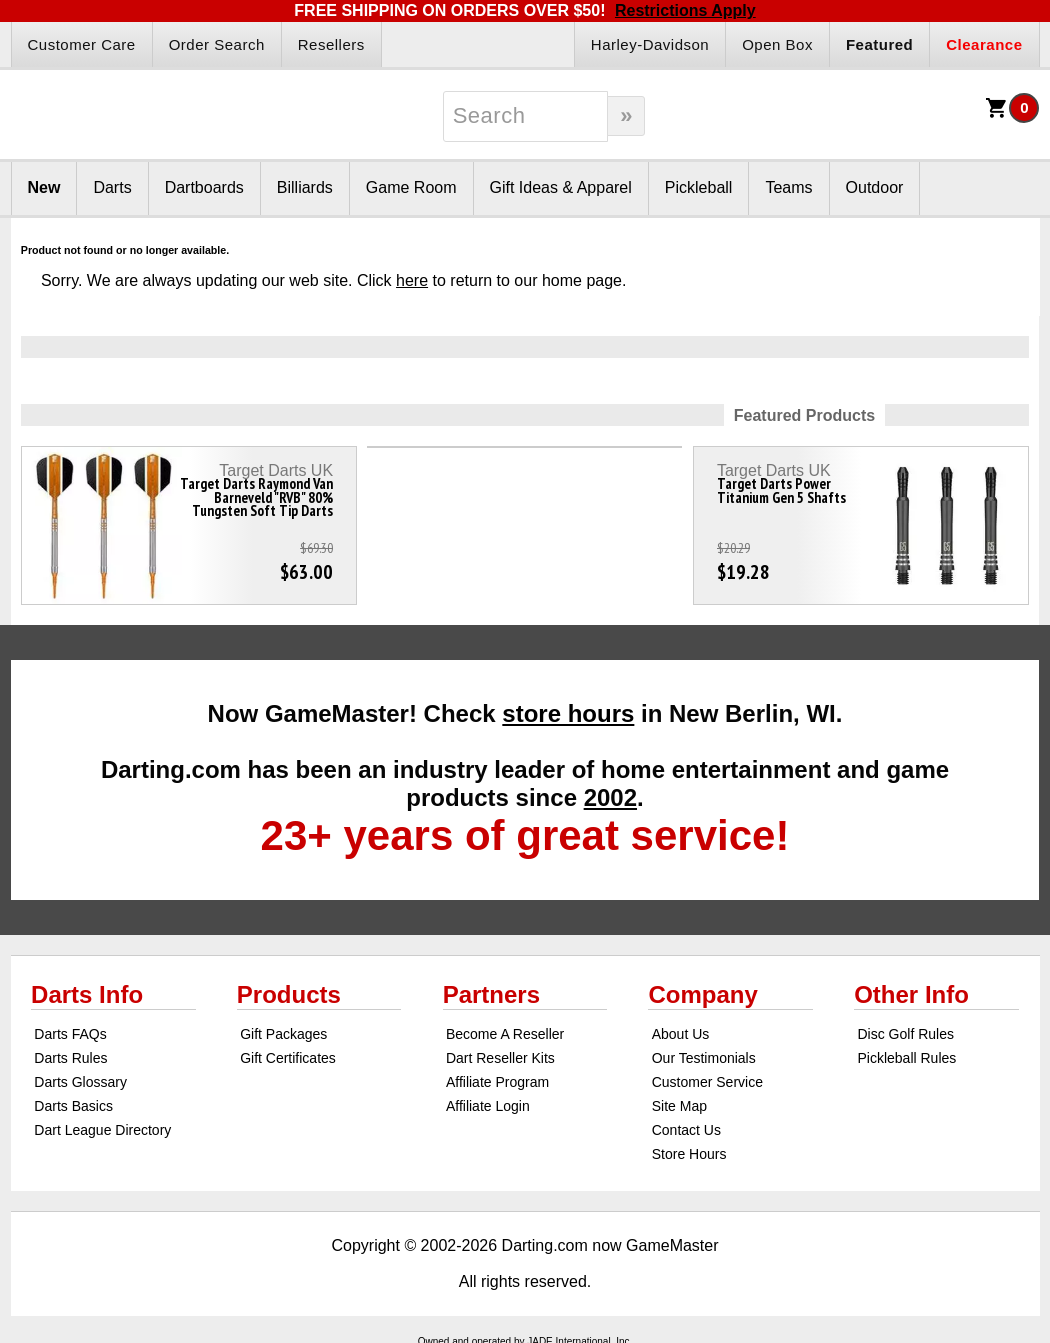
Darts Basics (73, 1106)
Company (702, 994)
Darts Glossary (80, 1082)
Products (289, 994)
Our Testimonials (704, 1058)
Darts (112, 187)
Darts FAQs (70, 1034)
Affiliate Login (488, 1106)
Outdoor (875, 187)
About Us (681, 1034)
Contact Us (686, 1130)
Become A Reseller (505, 1034)
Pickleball (699, 187)
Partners (491, 994)
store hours (568, 713)
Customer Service (707, 1082)
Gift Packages (283, 1034)
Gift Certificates (288, 1058)
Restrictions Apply (685, 10)
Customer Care (82, 44)
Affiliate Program (497, 1082)
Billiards (305, 187)
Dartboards (204, 187)
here (412, 280)
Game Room (411, 187)
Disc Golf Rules (905, 1034)
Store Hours (689, 1154)
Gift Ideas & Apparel (561, 187)
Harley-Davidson (650, 44)
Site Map (679, 1106)
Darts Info (87, 994)
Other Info (911, 994)
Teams (788, 187)
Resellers (331, 44)
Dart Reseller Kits (500, 1058)
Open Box (777, 44)
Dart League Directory (102, 1130)
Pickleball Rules (906, 1058)
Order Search (217, 44)
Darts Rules (70, 1058)
